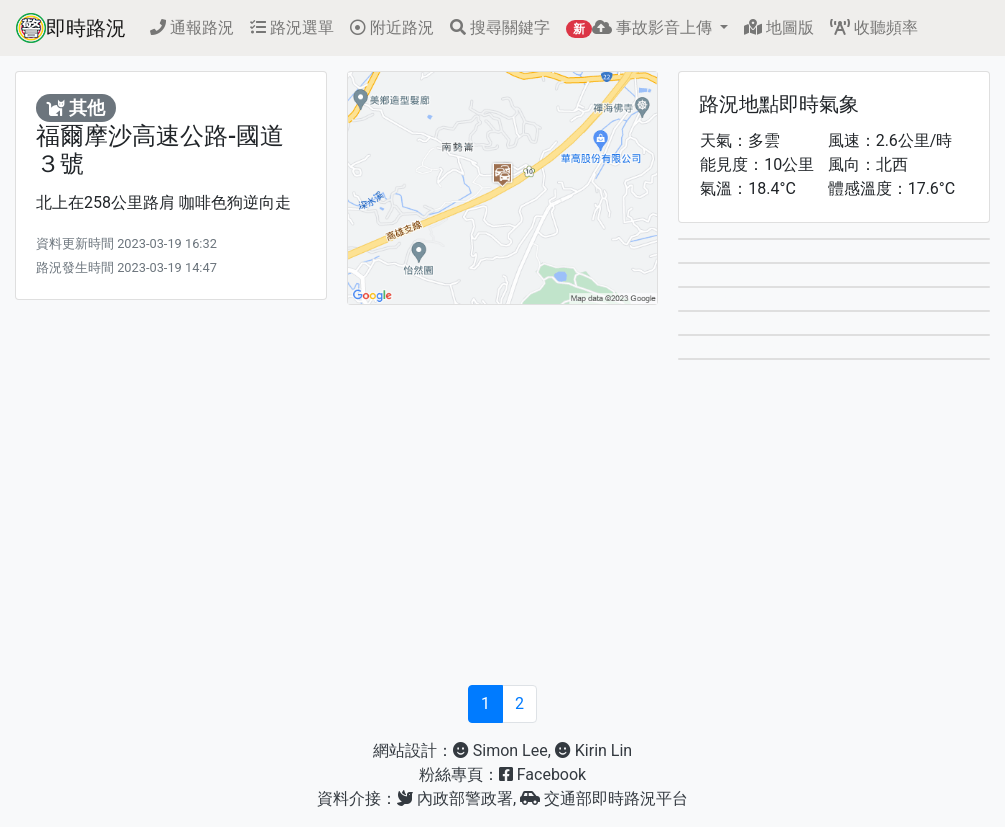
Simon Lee (500, 750)
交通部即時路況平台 (604, 798)
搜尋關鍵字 (500, 27)
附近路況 (392, 27)
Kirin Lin (593, 750)
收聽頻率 (874, 27)
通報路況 (192, 27)
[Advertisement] (502, 529)
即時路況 (71, 28)
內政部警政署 (455, 798)
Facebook (542, 774)
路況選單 (292, 27)
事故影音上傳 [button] (641, 28)
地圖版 (779, 27)
